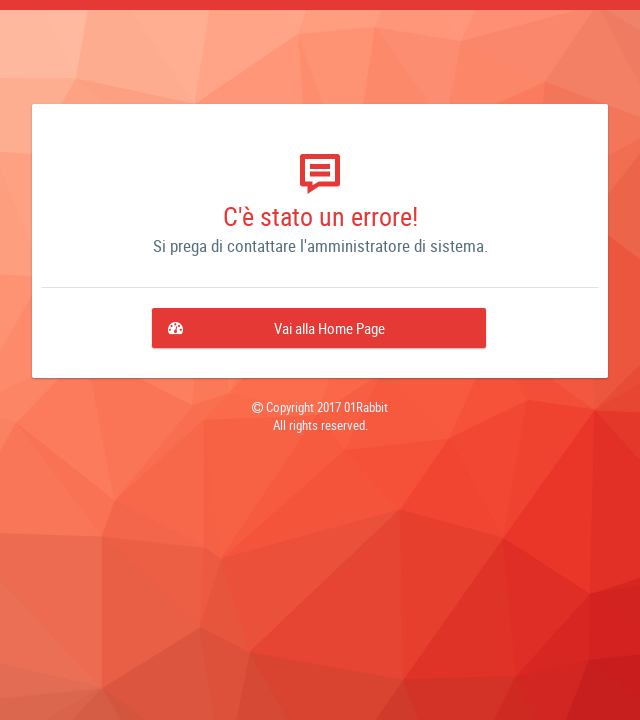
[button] (319, 328)
